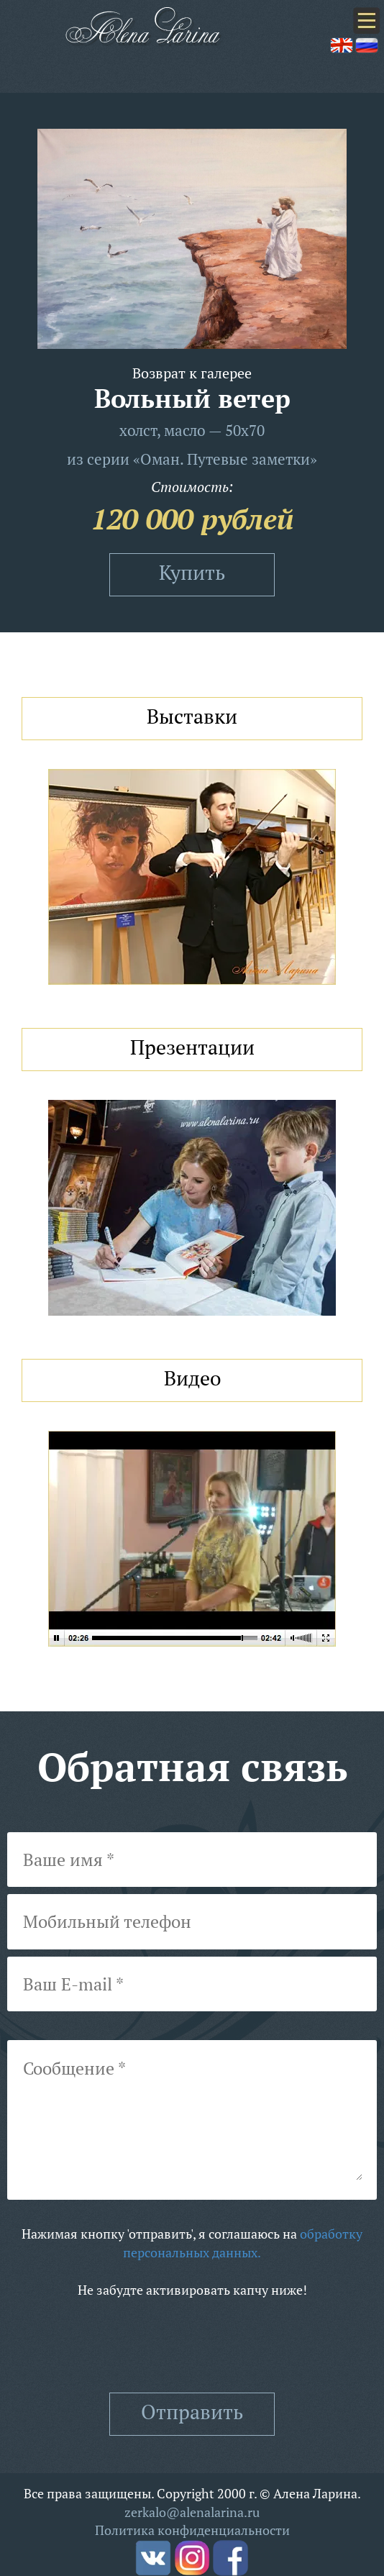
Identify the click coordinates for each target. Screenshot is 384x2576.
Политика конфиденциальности (192, 2530)
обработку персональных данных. (242, 2243)
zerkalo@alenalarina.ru (192, 2512)
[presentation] (192, 2346)
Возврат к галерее (192, 373)
